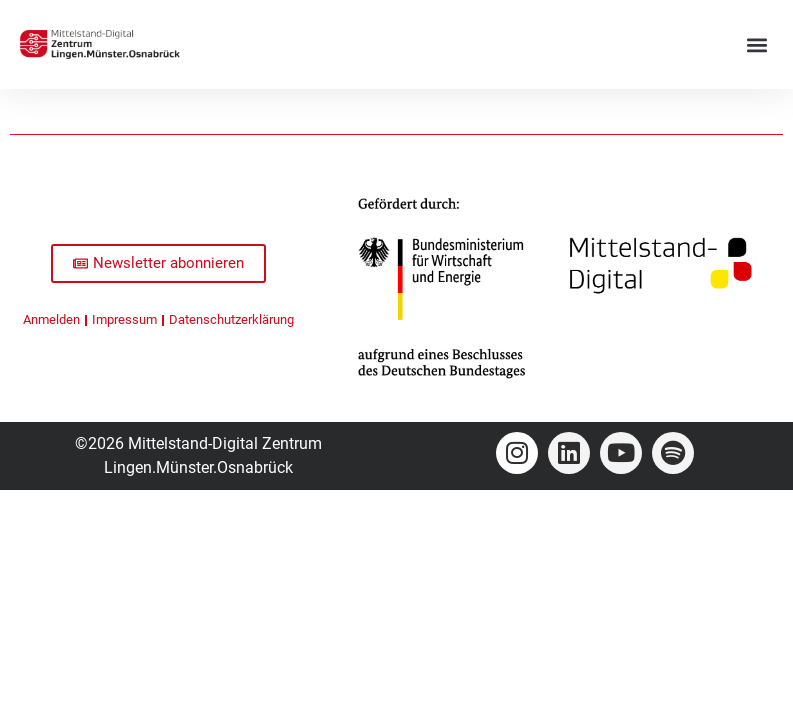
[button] (756, 44)
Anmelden (51, 319)
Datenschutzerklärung (231, 319)
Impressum (124, 319)
